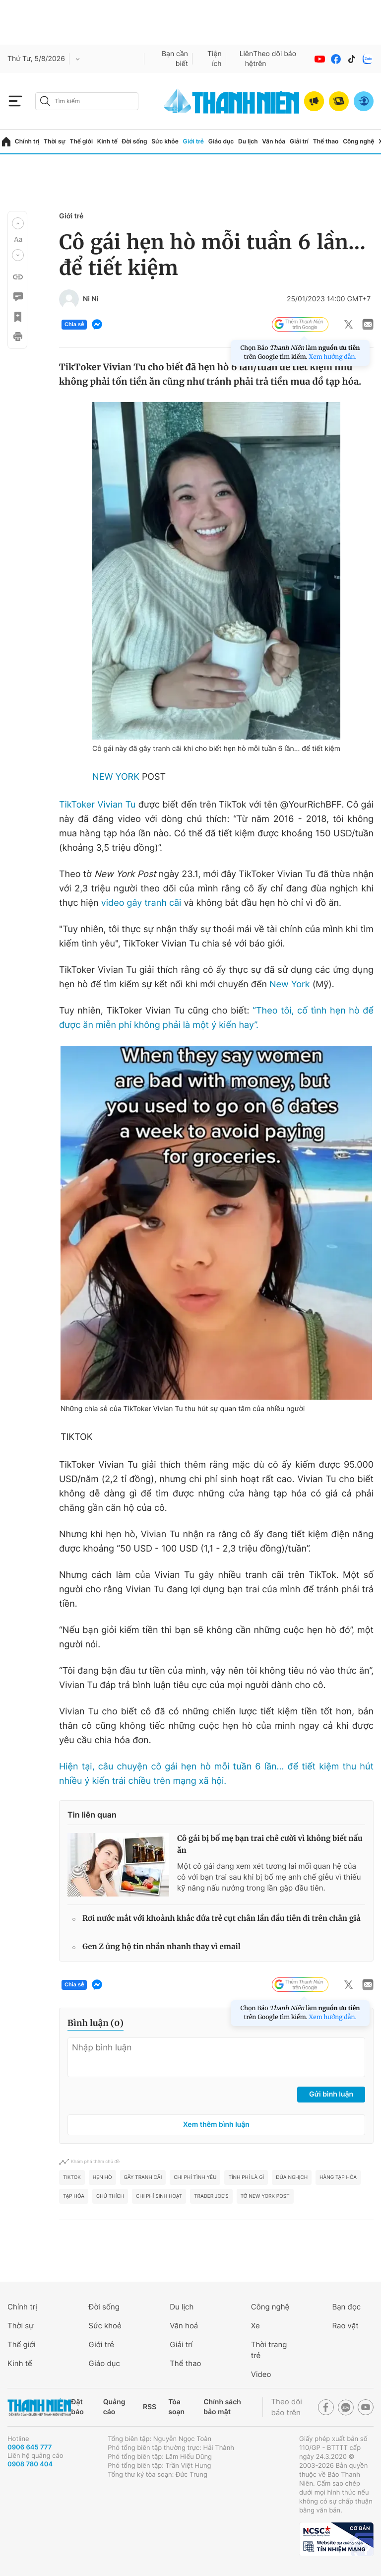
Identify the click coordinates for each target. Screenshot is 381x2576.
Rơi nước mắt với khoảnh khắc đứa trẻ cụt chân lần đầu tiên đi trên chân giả (221, 1918)
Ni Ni (91, 299)
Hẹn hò (102, 2177)
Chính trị (27, 141)
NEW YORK (115, 777)
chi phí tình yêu (195, 2177)
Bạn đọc (346, 2306)
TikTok (72, 2177)
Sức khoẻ (105, 2325)
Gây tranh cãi (143, 2177)
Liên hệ (247, 59)
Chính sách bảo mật (222, 2407)
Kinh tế (107, 141)
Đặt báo (77, 2407)
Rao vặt (345, 2325)
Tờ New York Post (265, 2196)
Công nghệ (358, 141)
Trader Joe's (211, 2196)
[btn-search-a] (45, 101)
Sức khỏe (164, 141)
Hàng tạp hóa (338, 2177)
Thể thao (326, 141)
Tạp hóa (73, 2196)
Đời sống (134, 141)
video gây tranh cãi (141, 903)
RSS (149, 2407)
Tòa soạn (176, 2407)
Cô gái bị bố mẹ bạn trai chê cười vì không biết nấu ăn (270, 1844)
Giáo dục (221, 141)
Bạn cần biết (175, 59)
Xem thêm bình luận (216, 2124)
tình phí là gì (246, 2177)
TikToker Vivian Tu (97, 805)
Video (261, 2374)
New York (289, 984)
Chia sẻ (74, 325)
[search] (86, 101)
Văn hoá (184, 2325)
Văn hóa (273, 141)
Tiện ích (214, 59)
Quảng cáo (114, 2407)
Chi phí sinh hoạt (159, 2196)
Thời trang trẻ (269, 2350)
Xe (255, 2325)
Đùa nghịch (292, 2177)
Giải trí (299, 141)
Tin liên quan (92, 1815)
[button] (18, 223)
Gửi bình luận (331, 2094)
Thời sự (54, 141)
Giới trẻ (193, 141)
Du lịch (248, 141)
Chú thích (110, 2196)
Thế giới (81, 141)
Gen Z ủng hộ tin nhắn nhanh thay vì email (161, 1947)
